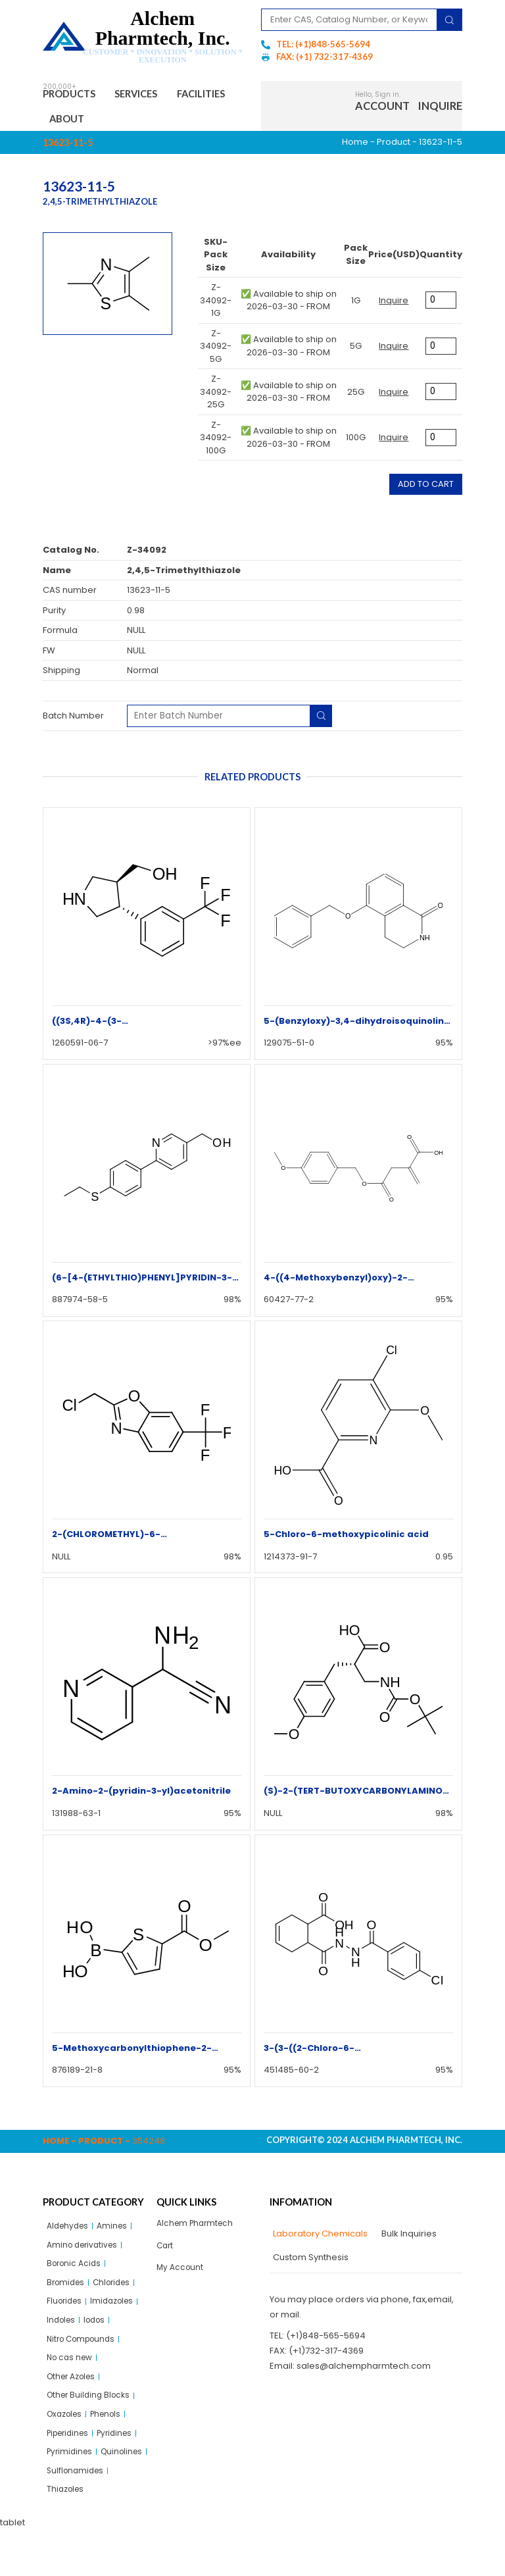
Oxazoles (67, 2434)
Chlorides (117, 2292)
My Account (181, 2276)
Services (152, 94)
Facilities (79, 122)
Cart (165, 2252)
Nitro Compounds (84, 2353)
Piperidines (71, 2454)
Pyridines (122, 2454)
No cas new (72, 2373)
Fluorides (66, 2312)
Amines (117, 2231)
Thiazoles (67, 2535)
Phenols (112, 2434)
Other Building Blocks (91, 2414)
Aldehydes (70, 2231)
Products (75, 94)
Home (355, 147)
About (143, 122)
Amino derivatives (85, 2252)
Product (393, 147)
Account (382, 108)
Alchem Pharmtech (197, 2229)
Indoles (62, 2333)
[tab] (319, 2239)
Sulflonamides (77, 2515)
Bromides (67, 2292)
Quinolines (69, 2494)
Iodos (99, 2333)
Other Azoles (74, 2393)
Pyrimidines (71, 2474)
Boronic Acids (76, 2272)
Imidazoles (117, 2312)
